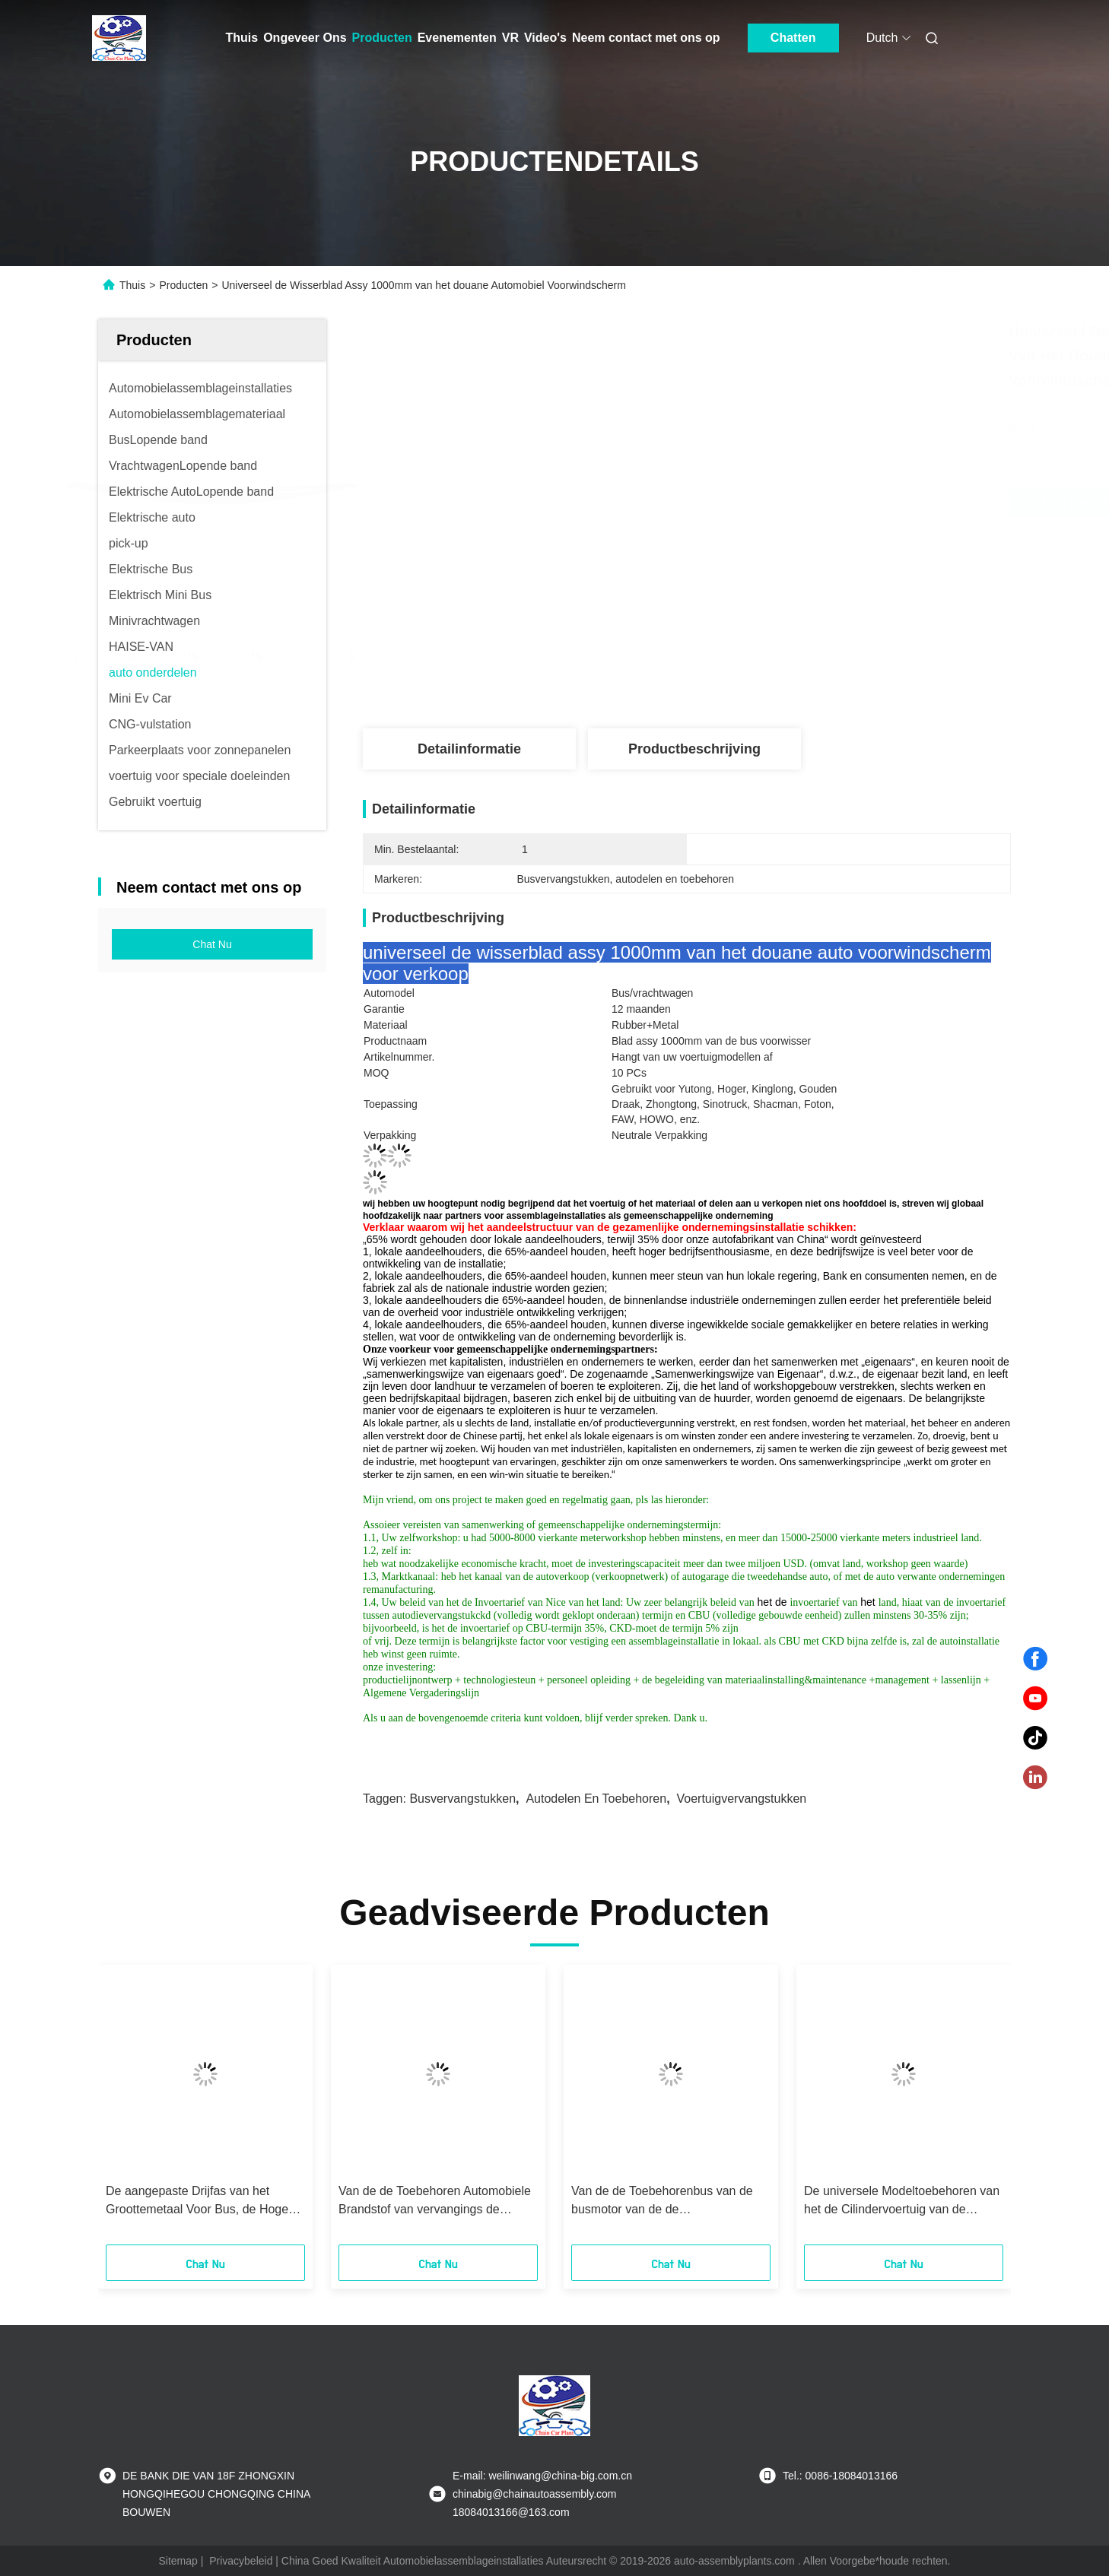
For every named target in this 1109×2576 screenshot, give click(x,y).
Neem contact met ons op (646, 37)
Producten (382, 37)
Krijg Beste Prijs (772, 502)
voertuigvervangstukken (741, 1798)
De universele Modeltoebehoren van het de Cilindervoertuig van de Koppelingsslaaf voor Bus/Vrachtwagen (901, 2201)
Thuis (242, 37)
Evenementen (457, 37)
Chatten (793, 37)
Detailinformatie (469, 749)
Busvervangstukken (462, 1798)
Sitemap (178, 2561)
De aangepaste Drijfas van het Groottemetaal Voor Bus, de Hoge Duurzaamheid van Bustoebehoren (200, 2201)
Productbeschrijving (694, 749)
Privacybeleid (240, 2561)
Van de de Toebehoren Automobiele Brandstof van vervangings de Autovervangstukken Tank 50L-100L (435, 2201)
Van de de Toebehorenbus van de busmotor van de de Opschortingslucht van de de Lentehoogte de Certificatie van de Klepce (664, 2201)
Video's (545, 37)
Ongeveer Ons (304, 37)
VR (510, 37)
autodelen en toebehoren (596, 1798)
